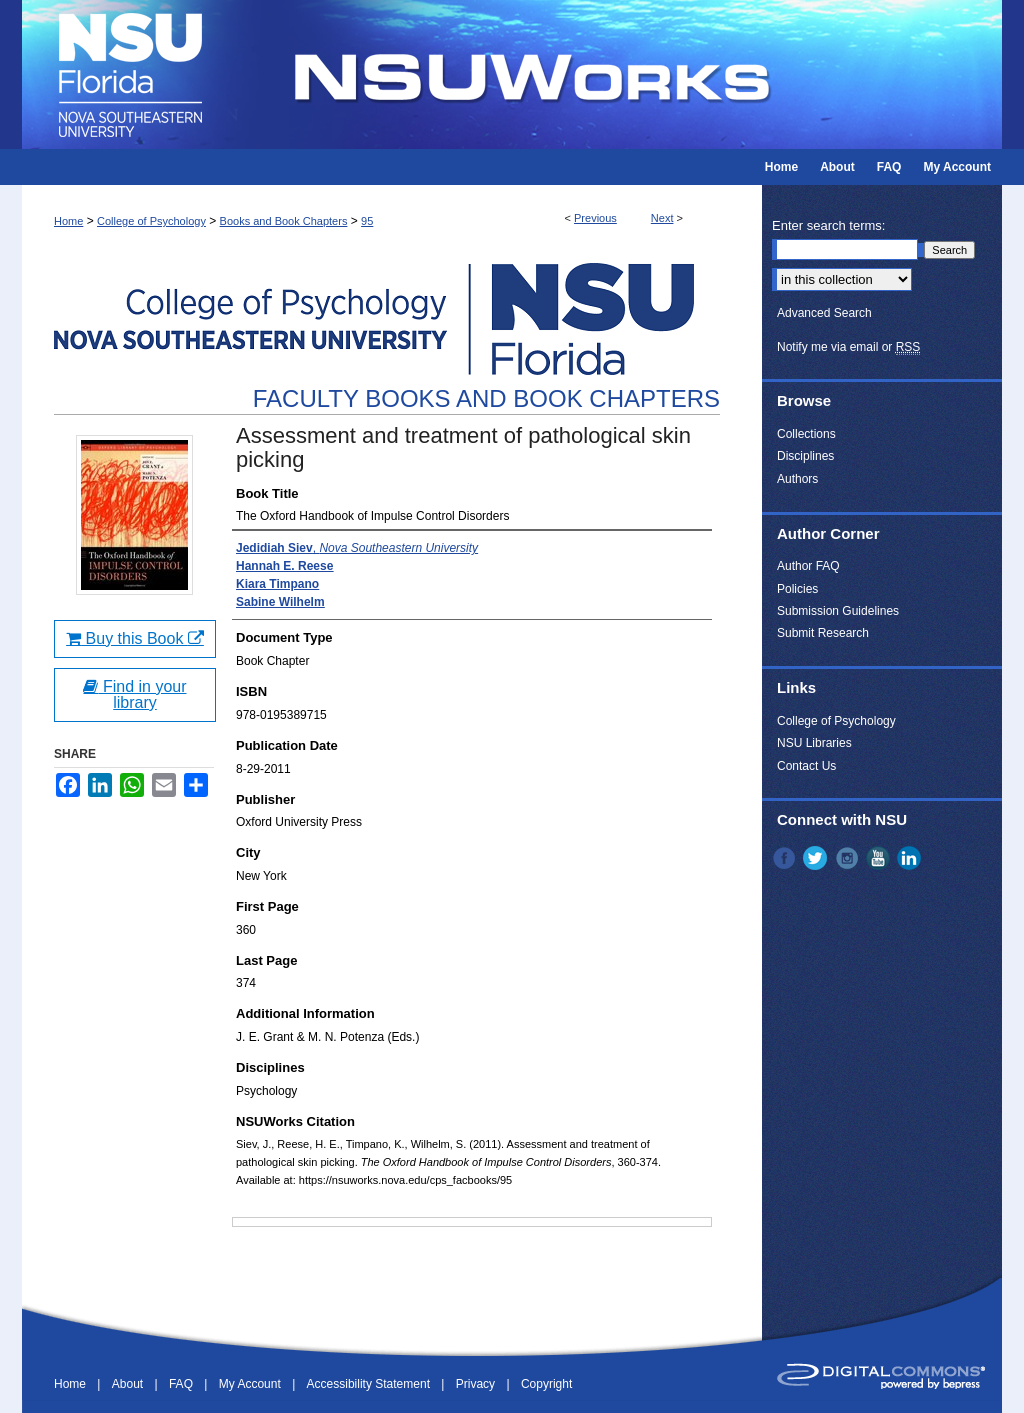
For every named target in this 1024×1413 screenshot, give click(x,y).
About (129, 1384)
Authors (797, 479)
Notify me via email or (848, 347)
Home (68, 221)
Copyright (546, 1384)
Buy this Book (135, 638)
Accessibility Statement (370, 1384)
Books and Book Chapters (284, 221)
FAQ (182, 1384)
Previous (595, 218)
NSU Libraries (814, 743)
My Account (251, 1384)
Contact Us (806, 766)
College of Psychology (151, 221)
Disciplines (805, 456)
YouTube (880, 858)
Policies (797, 589)
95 (367, 221)
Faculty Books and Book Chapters (486, 398)
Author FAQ (808, 566)
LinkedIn (911, 858)
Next (662, 218)
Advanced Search (824, 313)
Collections (806, 434)
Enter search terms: (828, 225)
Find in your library (134, 694)
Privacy (477, 1384)
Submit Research (823, 633)
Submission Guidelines (838, 611)
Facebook (786, 858)
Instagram (849, 858)
